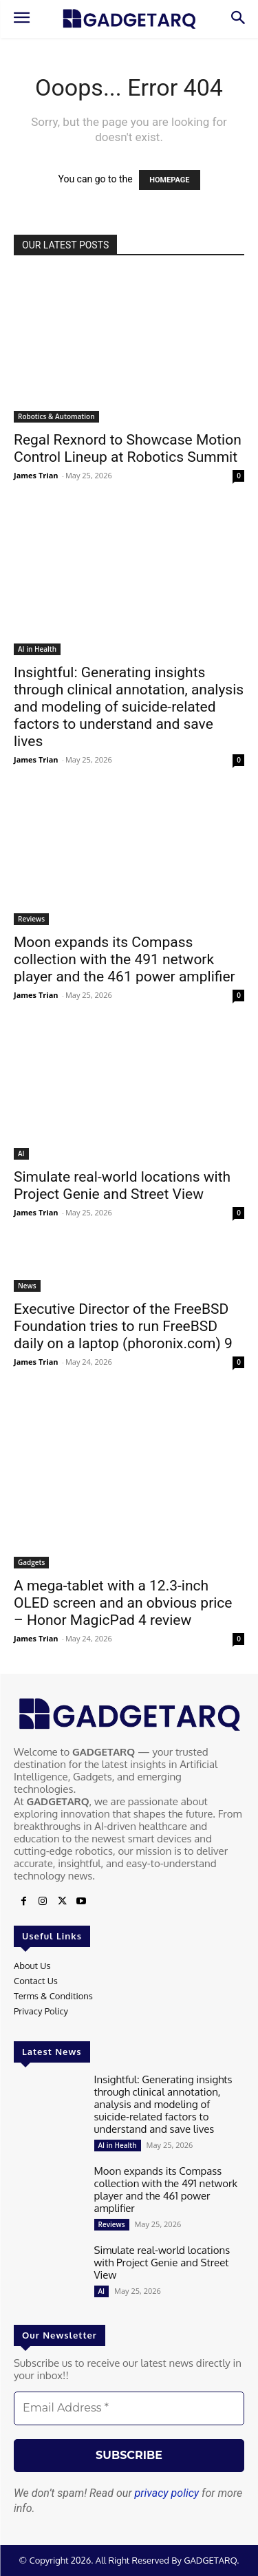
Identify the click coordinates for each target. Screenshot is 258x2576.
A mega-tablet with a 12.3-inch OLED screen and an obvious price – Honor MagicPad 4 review (123, 1602)
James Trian (36, 475)
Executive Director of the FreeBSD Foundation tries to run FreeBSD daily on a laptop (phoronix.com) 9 (123, 1326)
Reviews (31, 919)
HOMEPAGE (169, 179)
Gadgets (31, 1562)
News (27, 1285)
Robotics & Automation (56, 416)
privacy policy (167, 2493)
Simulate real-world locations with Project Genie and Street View (122, 1185)
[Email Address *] (129, 2408)
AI (21, 1153)
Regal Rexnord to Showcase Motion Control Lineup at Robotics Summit (127, 448)
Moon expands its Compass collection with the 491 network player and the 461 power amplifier (124, 959)
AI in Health (37, 649)
